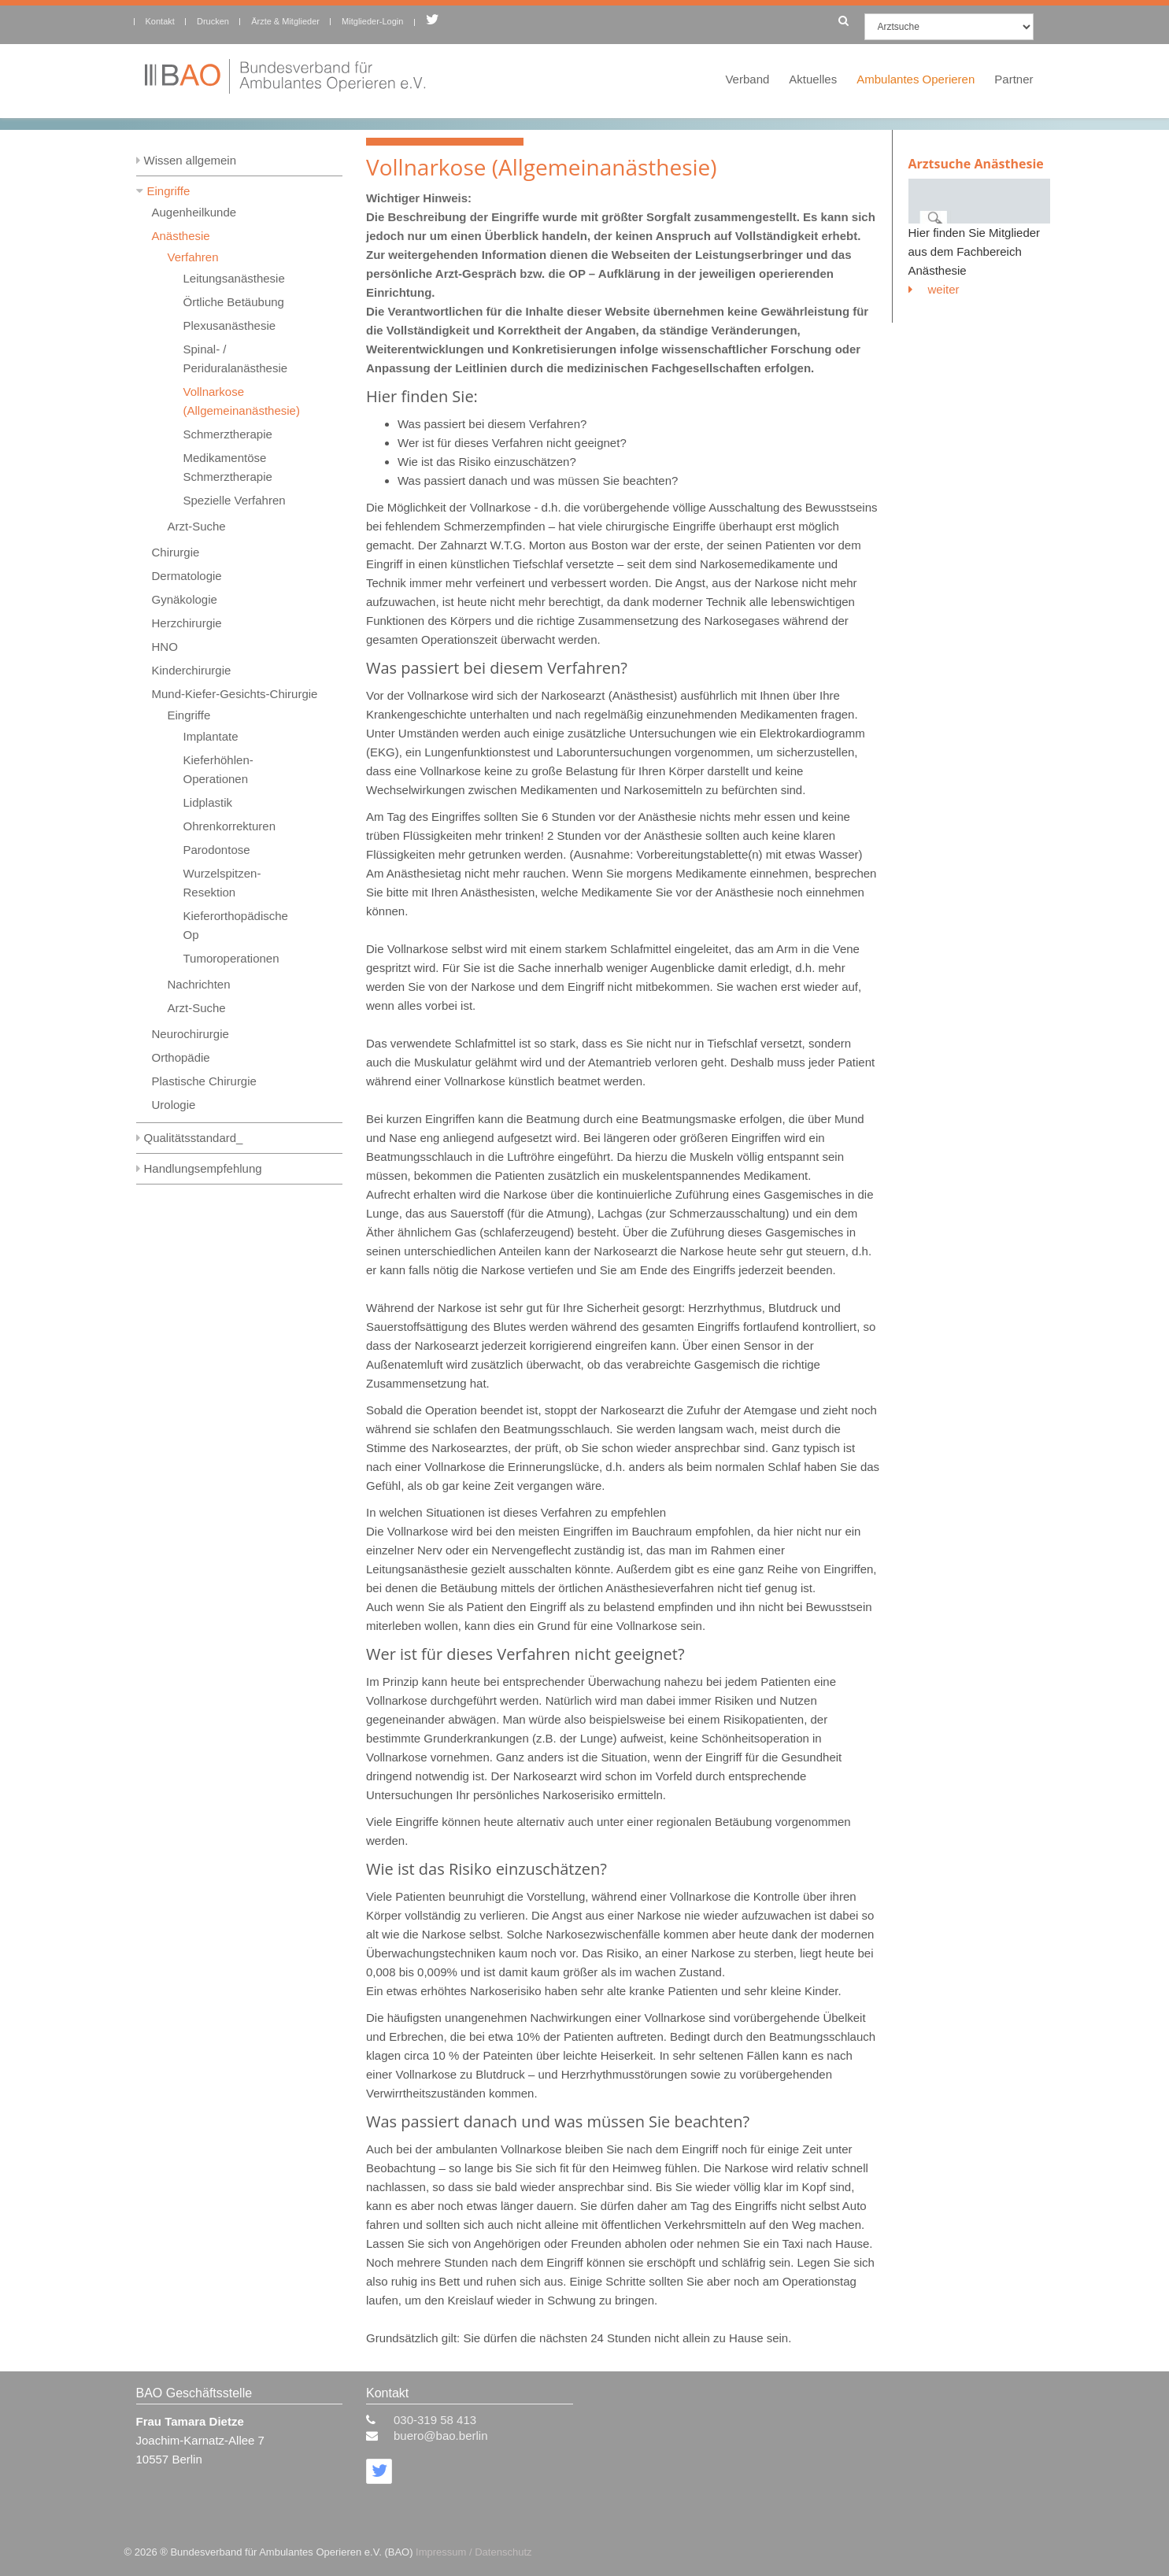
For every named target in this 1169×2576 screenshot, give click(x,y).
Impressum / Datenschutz (473, 2552)
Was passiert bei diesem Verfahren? (492, 424)
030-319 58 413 (435, 2419)
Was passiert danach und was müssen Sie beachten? (538, 480)
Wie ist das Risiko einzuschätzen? (487, 461)
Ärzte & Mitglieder (285, 21)
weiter (934, 289)
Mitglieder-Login (372, 21)
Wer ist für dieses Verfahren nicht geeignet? (512, 442)
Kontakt (160, 21)
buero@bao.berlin (440, 2435)
